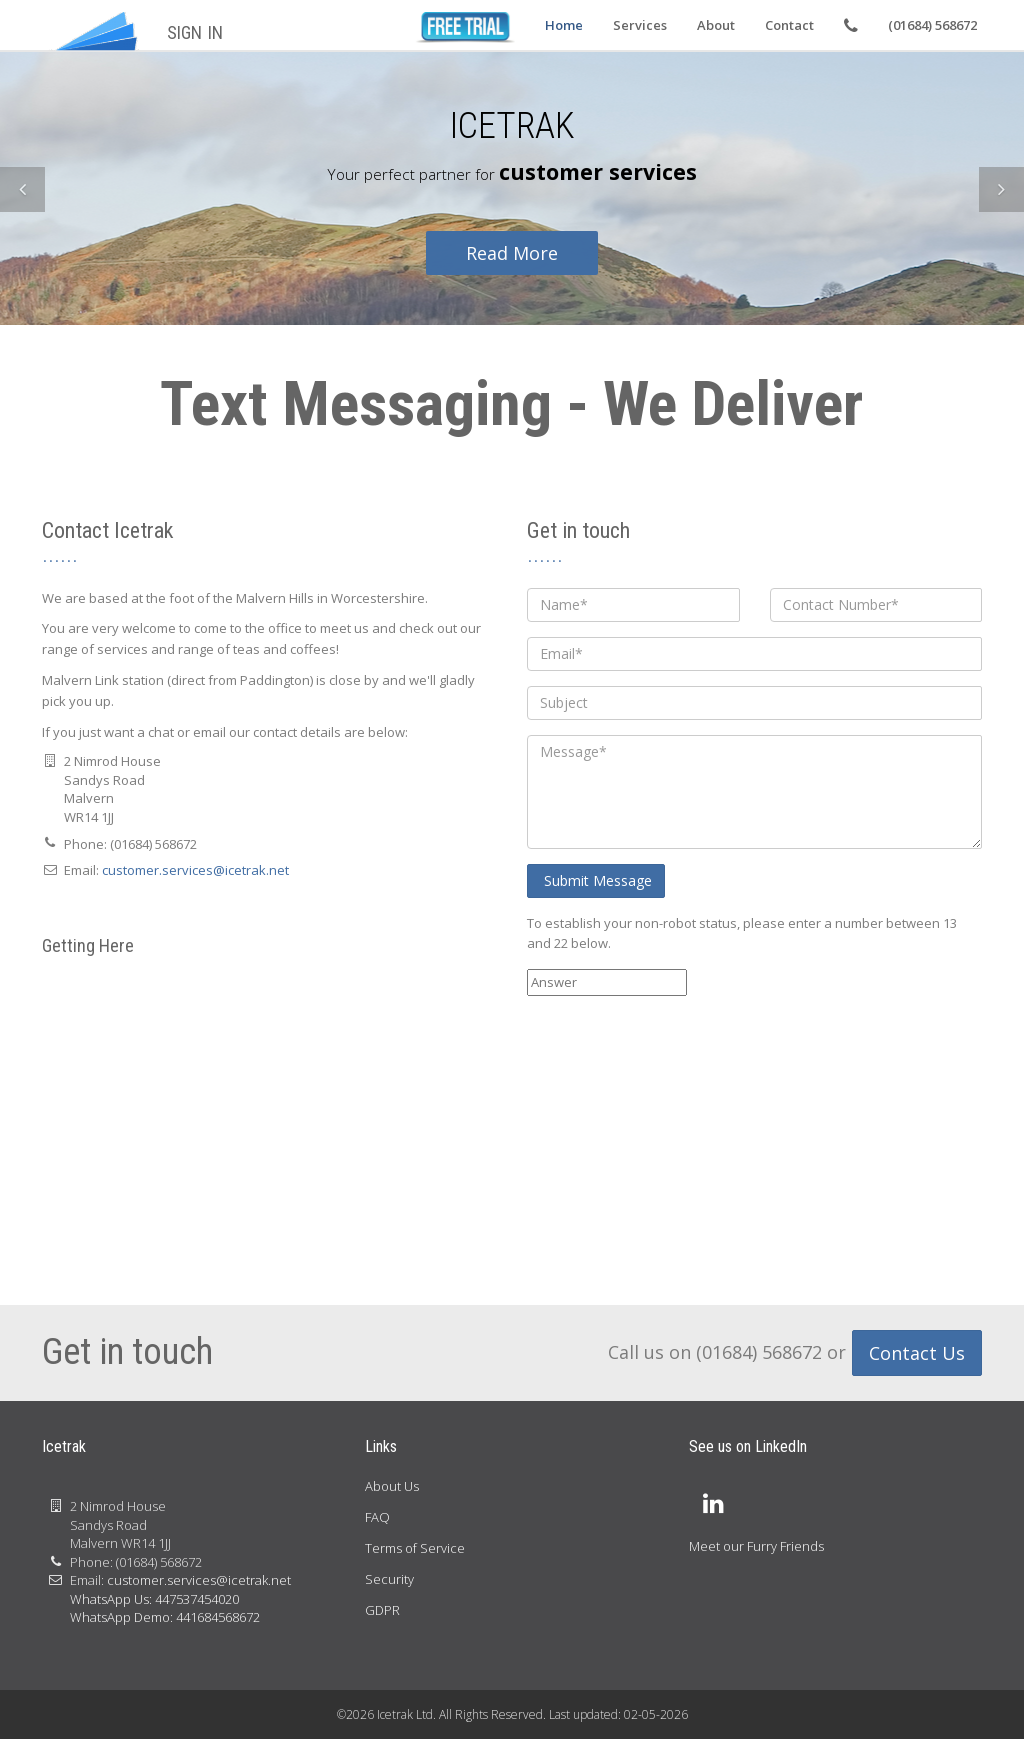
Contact (789, 25)
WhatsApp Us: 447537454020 (154, 1599)
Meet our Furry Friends (756, 1546)
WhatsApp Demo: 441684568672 (165, 1617)
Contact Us (917, 1353)
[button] (22, 189)
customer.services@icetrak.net (195, 870)
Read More (512, 253)
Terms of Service (415, 1548)
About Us (392, 1486)
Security (389, 1579)
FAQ (377, 1517)
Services (640, 25)
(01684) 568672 (932, 25)
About (716, 25)
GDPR (382, 1610)
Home (564, 25)
